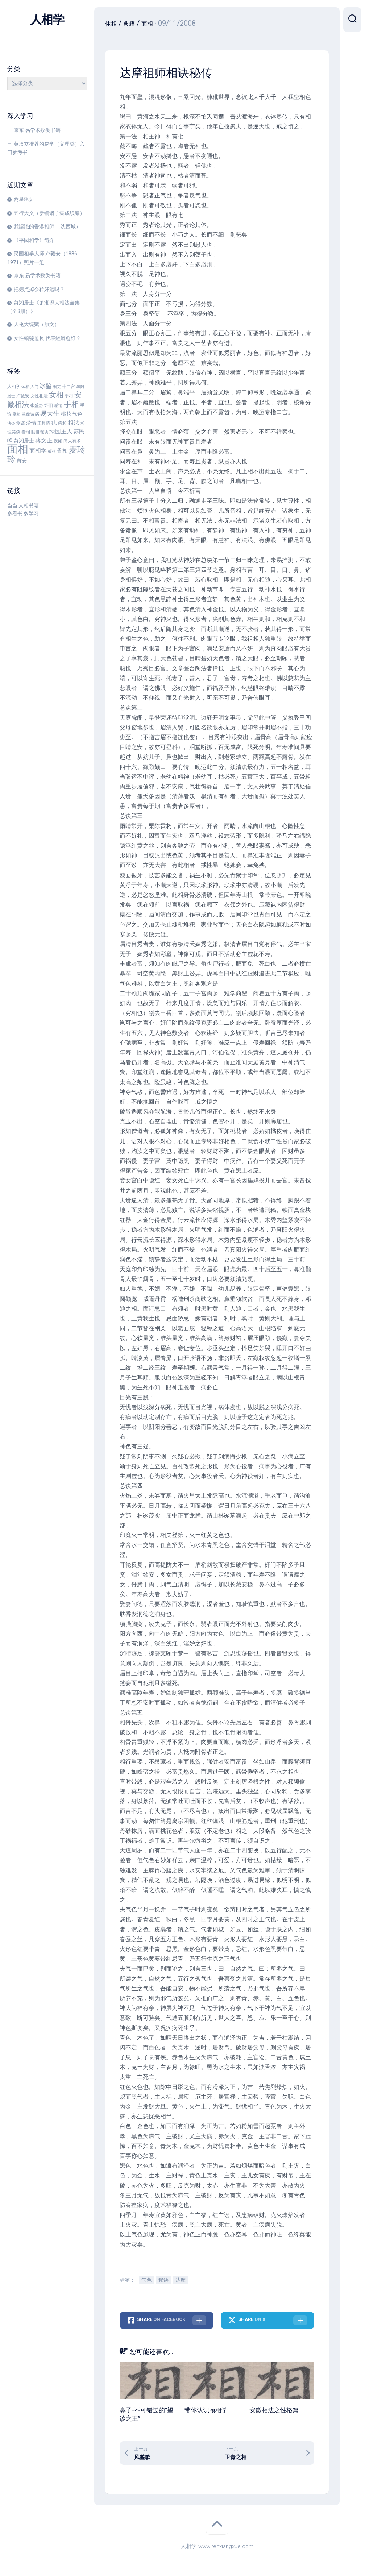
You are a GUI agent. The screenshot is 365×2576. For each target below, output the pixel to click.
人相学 (47, 19)
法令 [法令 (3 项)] (11, 423)
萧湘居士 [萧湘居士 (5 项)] (24, 441)
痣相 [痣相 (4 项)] (62, 423)
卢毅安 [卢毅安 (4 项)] (22, 395)
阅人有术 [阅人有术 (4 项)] (72, 441)
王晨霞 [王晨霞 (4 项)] (43, 423)
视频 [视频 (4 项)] (58, 441)
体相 (112, 23)
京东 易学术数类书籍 (37, 130)
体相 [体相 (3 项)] (25, 386)
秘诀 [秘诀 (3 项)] (44, 432)
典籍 (133, 23)
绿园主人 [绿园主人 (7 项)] (60, 431)
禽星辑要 (24, 199)
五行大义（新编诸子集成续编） (49, 213)
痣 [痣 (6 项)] (54, 423)
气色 (146, 2280)
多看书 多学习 (23, 513)
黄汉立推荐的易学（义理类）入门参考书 (46, 148)
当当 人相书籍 (23, 505)
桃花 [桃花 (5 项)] (66, 414)
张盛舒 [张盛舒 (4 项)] (36, 405)
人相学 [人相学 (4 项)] (13, 386)
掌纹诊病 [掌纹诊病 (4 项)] (30, 414)
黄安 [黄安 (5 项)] (22, 460)
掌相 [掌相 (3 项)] (17, 414)
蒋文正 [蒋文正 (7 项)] (44, 440)
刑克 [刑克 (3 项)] (57, 386)
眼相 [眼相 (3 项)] (35, 432)
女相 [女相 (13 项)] (56, 395)
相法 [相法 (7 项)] (73, 423)
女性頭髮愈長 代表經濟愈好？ (47, 338)
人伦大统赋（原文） (36, 324)
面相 (154, 23)
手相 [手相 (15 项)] (71, 404)
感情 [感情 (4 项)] (58, 405)
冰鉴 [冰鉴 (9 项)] (46, 386)
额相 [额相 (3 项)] (52, 451)
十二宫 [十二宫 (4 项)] (68, 386)
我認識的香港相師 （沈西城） (47, 226)
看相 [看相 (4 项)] (25, 431)
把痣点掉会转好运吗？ (39, 289)
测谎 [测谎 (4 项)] (20, 423)
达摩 (180, 2280)
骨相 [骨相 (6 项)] (62, 451)
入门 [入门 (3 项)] (34, 386)
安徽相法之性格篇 (274, 2410)
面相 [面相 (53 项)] (17, 449)
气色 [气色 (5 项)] (77, 414)
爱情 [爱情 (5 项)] (31, 423)
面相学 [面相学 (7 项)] (38, 451)
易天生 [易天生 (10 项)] (50, 413)
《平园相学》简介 (34, 240)
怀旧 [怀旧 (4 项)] (48, 405)
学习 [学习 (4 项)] (69, 395)
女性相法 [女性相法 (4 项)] (39, 395)
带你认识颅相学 (206, 2410)
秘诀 (163, 2280)
